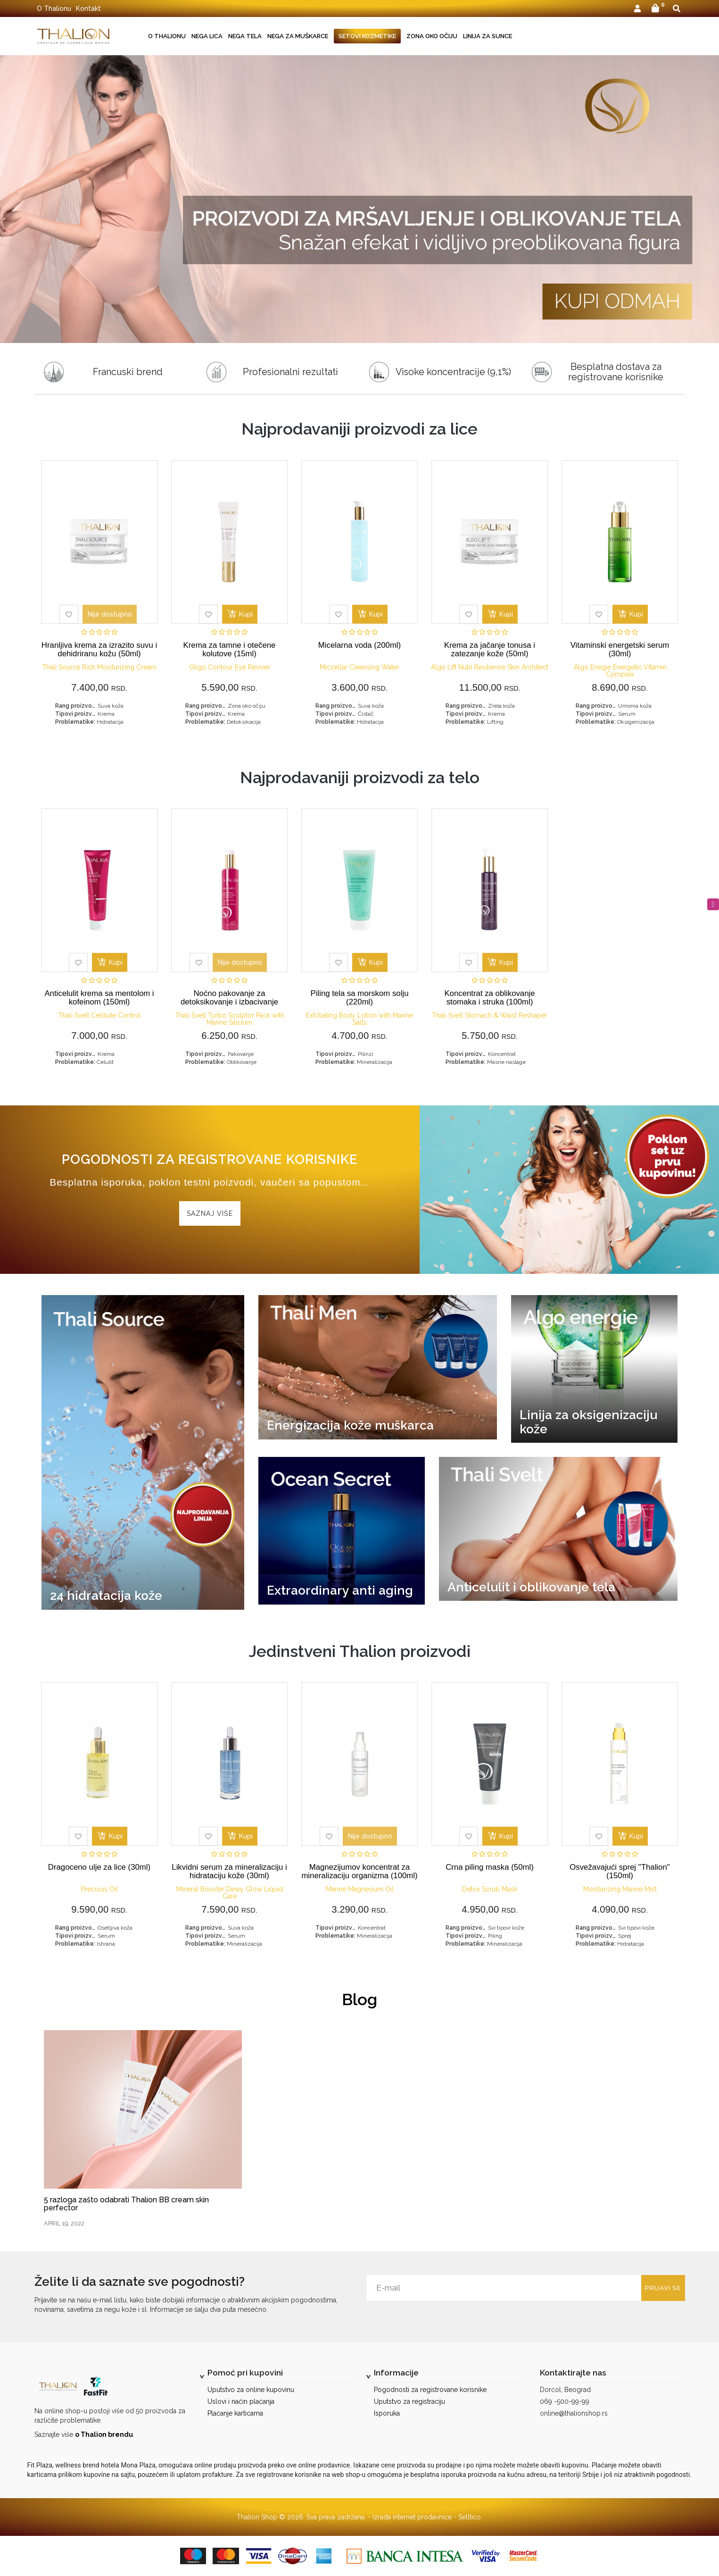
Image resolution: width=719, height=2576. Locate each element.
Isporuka (387, 2413)
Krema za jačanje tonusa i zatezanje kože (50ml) (489, 649)
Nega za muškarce (297, 36)
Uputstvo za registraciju (409, 2401)
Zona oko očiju (431, 36)
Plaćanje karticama (235, 2413)
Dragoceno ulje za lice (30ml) (99, 1867)
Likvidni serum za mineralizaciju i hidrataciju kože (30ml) (229, 1871)
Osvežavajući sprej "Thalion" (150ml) (619, 1871)
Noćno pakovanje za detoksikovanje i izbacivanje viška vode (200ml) (229, 1002)
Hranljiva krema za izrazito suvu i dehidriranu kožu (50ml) (99, 649)
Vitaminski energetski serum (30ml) (619, 649)
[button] (637, 9)
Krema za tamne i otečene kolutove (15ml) (229, 649)
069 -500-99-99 (564, 2401)
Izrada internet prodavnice (412, 2517)
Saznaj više (210, 1213)
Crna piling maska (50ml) (490, 1867)
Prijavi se (656, 2288)
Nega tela (245, 36)
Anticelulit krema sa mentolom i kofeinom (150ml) (99, 997)
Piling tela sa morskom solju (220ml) (360, 997)
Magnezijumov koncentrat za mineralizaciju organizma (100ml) (359, 1871)
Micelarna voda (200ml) (359, 645)
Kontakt (88, 8)
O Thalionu (54, 8)
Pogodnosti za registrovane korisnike (430, 2389)
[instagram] (713, 904)
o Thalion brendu (104, 2434)
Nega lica (207, 36)
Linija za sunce (487, 36)
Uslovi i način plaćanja (240, 2401)
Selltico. (470, 2517)
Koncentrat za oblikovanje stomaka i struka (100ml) (489, 997)
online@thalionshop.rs (574, 2413)
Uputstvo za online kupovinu (250, 2389)
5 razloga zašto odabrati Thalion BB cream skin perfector (126, 2204)
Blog (359, 1999)
